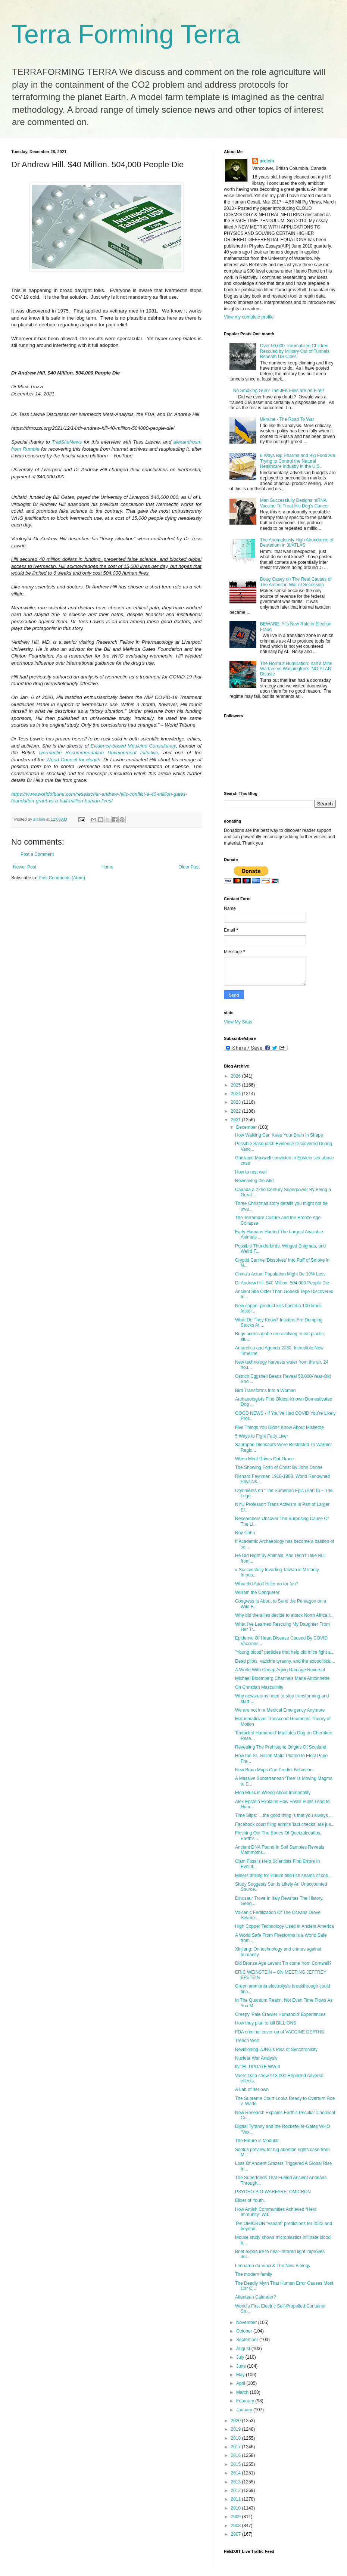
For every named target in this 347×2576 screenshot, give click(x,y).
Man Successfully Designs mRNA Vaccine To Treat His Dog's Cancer (294, 503)
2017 (236, 2446)
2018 (236, 2438)
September (247, 2339)
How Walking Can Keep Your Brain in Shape (279, 1135)
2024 (236, 1093)
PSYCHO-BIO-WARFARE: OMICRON (273, 2191)
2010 (236, 2508)
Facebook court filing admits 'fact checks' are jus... (285, 1824)
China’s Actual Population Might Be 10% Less (280, 1274)
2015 (236, 2464)
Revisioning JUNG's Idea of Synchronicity (276, 2049)
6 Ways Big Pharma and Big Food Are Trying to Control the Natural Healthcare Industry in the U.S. (297, 461)
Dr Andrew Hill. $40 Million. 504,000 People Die (282, 1283)
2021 (236, 1119)
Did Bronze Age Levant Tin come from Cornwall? (283, 1963)
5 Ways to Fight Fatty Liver (261, 1436)
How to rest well (251, 1172)
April (241, 2383)
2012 (236, 2490)
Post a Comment (37, 854)
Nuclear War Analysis (256, 2058)
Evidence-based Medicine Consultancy (133, 746)
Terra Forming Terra (125, 34)
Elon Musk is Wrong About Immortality (273, 1792)
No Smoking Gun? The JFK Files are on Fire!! (278, 390)
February (245, 2400)
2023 (236, 1102)
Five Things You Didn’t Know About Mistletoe (279, 1427)
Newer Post (24, 867)
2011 (236, 2499)
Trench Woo (247, 2040)
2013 (236, 2482)
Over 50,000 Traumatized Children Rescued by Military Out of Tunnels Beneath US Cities (294, 351)
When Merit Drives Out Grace (264, 1458)
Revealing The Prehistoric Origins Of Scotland (280, 1747)
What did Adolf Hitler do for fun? (266, 1584)
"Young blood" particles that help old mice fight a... (284, 1652)
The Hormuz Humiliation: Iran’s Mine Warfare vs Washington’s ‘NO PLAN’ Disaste (296, 669)
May (241, 2374)
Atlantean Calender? (255, 2297)
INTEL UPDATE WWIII (257, 2066)
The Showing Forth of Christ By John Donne (279, 1467)
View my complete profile (248, 317)
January (244, 2409)
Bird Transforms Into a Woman (265, 1390)
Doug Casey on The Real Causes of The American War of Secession (296, 582)
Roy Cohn (245, 1532)
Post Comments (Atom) (61, 877)
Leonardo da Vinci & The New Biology (272, 2265)
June (241, 2366)
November (247, 2322)
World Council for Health (73, 759)
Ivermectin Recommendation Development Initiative (98, 752)
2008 (236, 2525)
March (243, 2392)
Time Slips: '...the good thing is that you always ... (284, 1815)
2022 (236, 1111)
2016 (236, 2455)
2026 (236, 1076)
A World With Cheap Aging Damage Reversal (280, 1669)
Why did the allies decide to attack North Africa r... (284, 1615)
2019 (236, 2429)
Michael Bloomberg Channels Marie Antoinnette (282, 1678)
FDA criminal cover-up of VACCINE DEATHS (279, 2032)
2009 (236, 2516)
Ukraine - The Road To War (287, 419)
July (241, 2357)
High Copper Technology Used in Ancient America (284, 1926)
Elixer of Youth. (250, 2200)
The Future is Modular (257, 2140)
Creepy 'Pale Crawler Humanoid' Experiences (280, 2014)
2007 (236, 2534)
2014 (236, 2473)
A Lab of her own (252, 2089)
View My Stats (238, 1022)
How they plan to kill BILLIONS (265, 2023)
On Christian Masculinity (259, 1687)
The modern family (253, 2274)
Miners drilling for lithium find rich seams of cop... (283, 1875)
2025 (236, 1085)
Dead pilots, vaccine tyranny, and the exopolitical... (285, 1661)
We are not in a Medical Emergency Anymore (280, 1710)
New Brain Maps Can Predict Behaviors (274, 1769)
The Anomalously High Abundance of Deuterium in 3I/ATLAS (297, 542)
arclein (267, 161)
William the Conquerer (257, 1592)
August (243, 2348)
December (247, 1127)
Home (107, 867)
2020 (236, 2420)
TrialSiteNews (67, 442)
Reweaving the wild (254, 1180)
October (244, 2331)
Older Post (189, 867)
